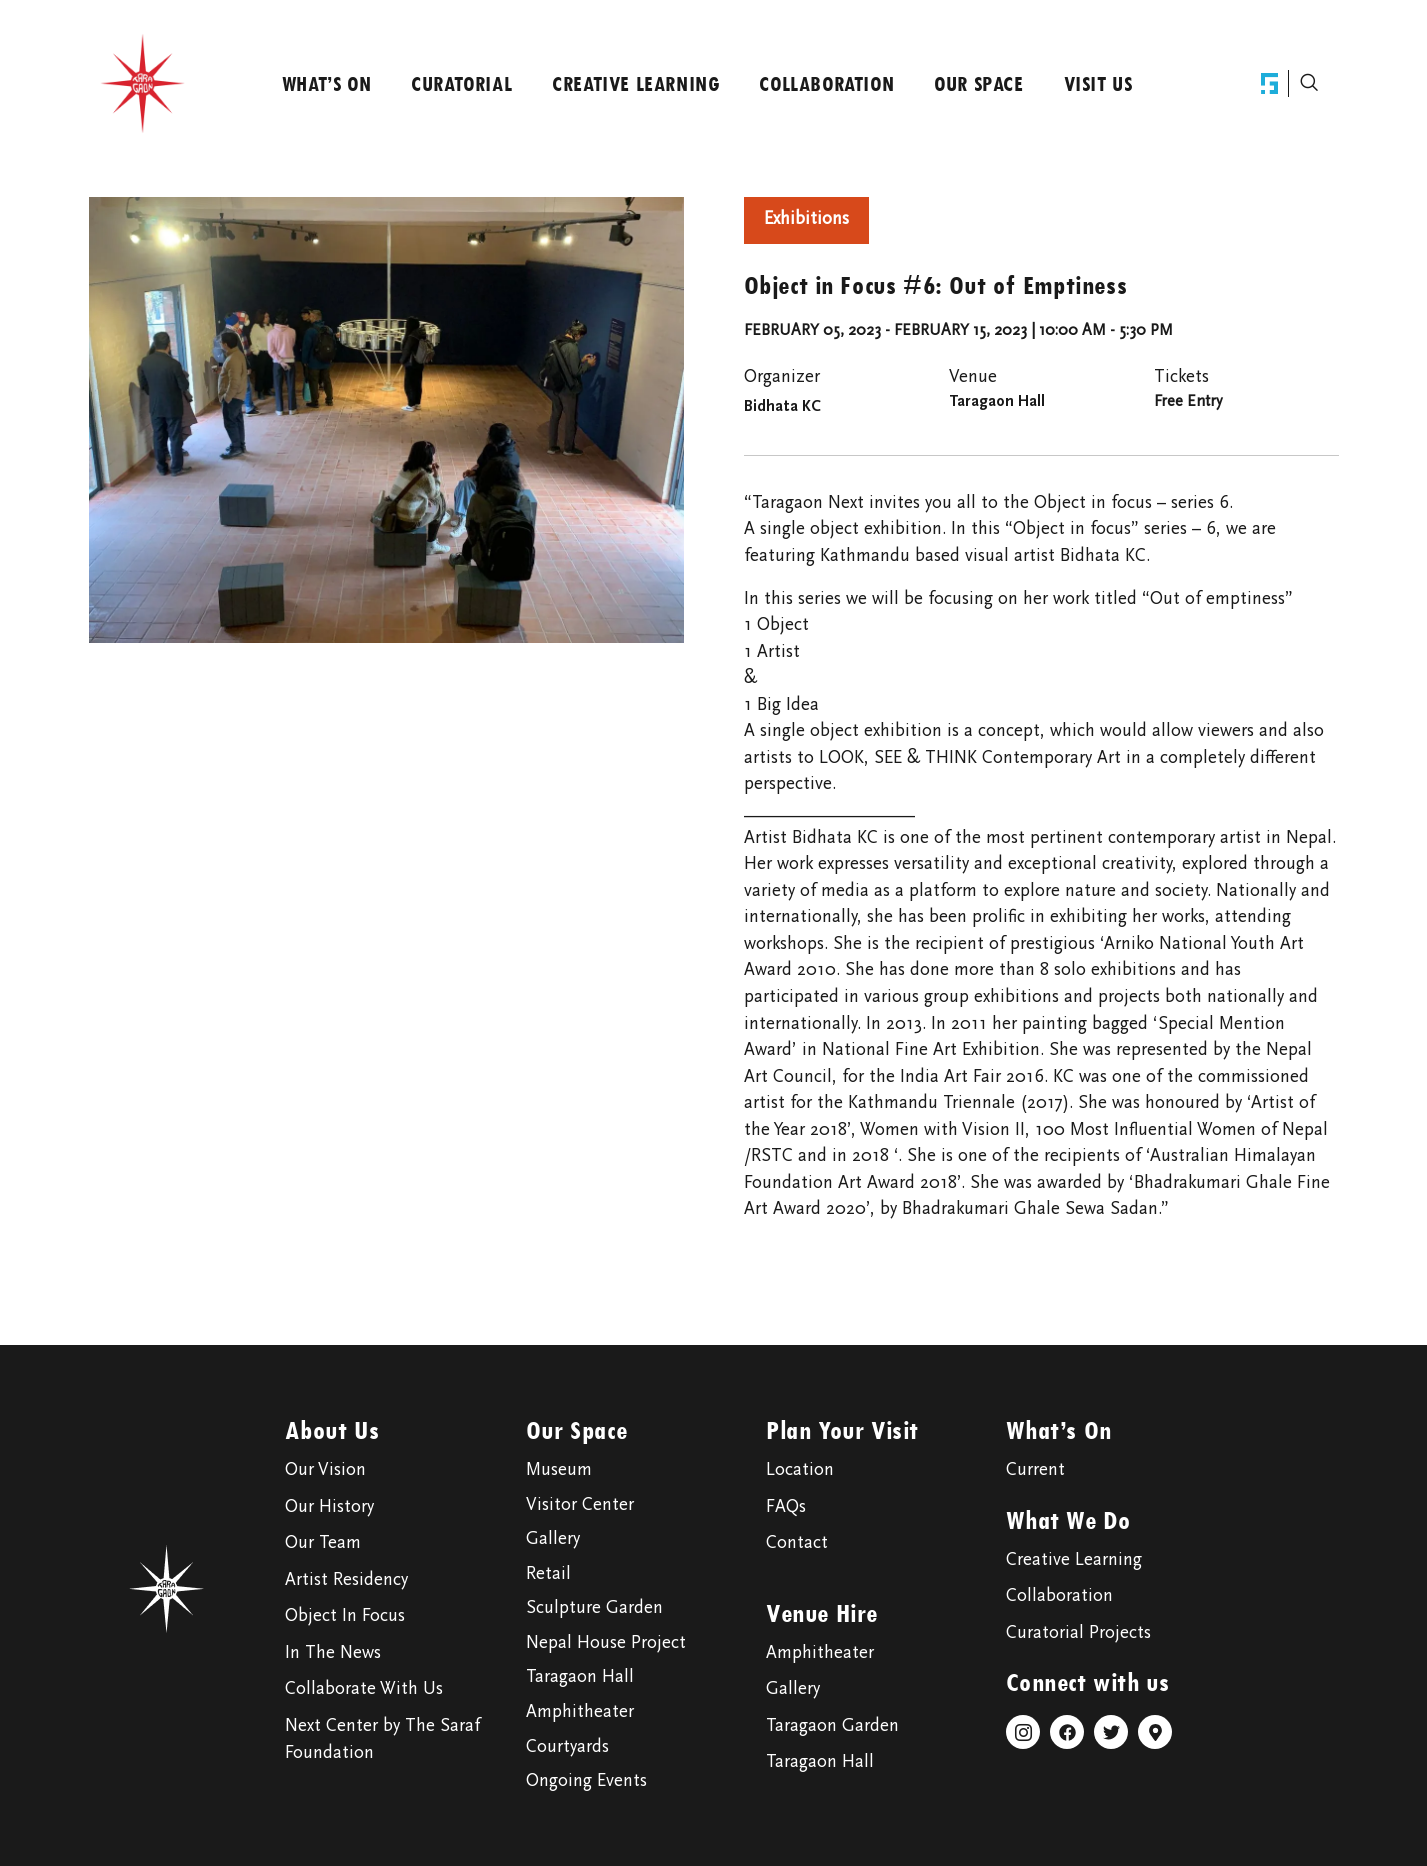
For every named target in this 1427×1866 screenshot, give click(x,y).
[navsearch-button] (1309, 84)
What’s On (326, 84)
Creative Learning (635, 84)
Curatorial (461, 84)
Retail (548, 1575)
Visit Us (1098, 84)
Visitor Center (580, 1506)
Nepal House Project (606, 1644)
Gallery (553, 1540)
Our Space (978, 84)
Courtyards (567, 1748)
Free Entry (1188, 402)
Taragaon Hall (580, 1678)
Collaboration (826, 84)
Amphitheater (580, 1713)
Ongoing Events (586, 1782)
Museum (559, 1471)
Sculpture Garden (594, 1609)
